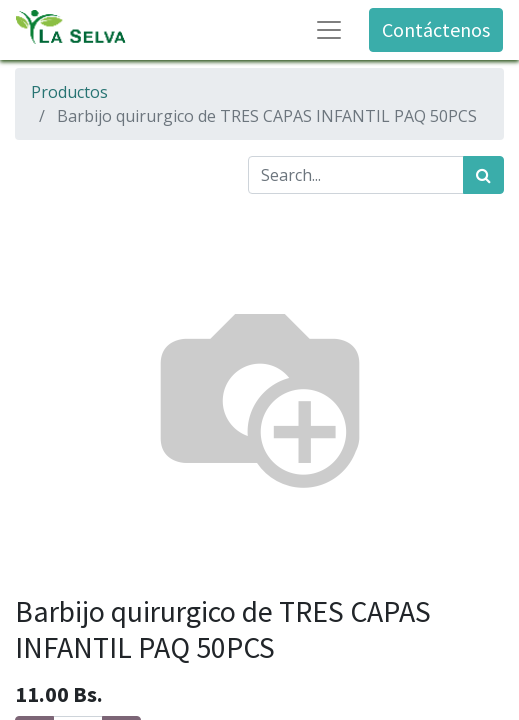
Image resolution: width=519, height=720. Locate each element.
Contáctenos (436, 29)
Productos (69, 92)
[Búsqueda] (483, 175)
